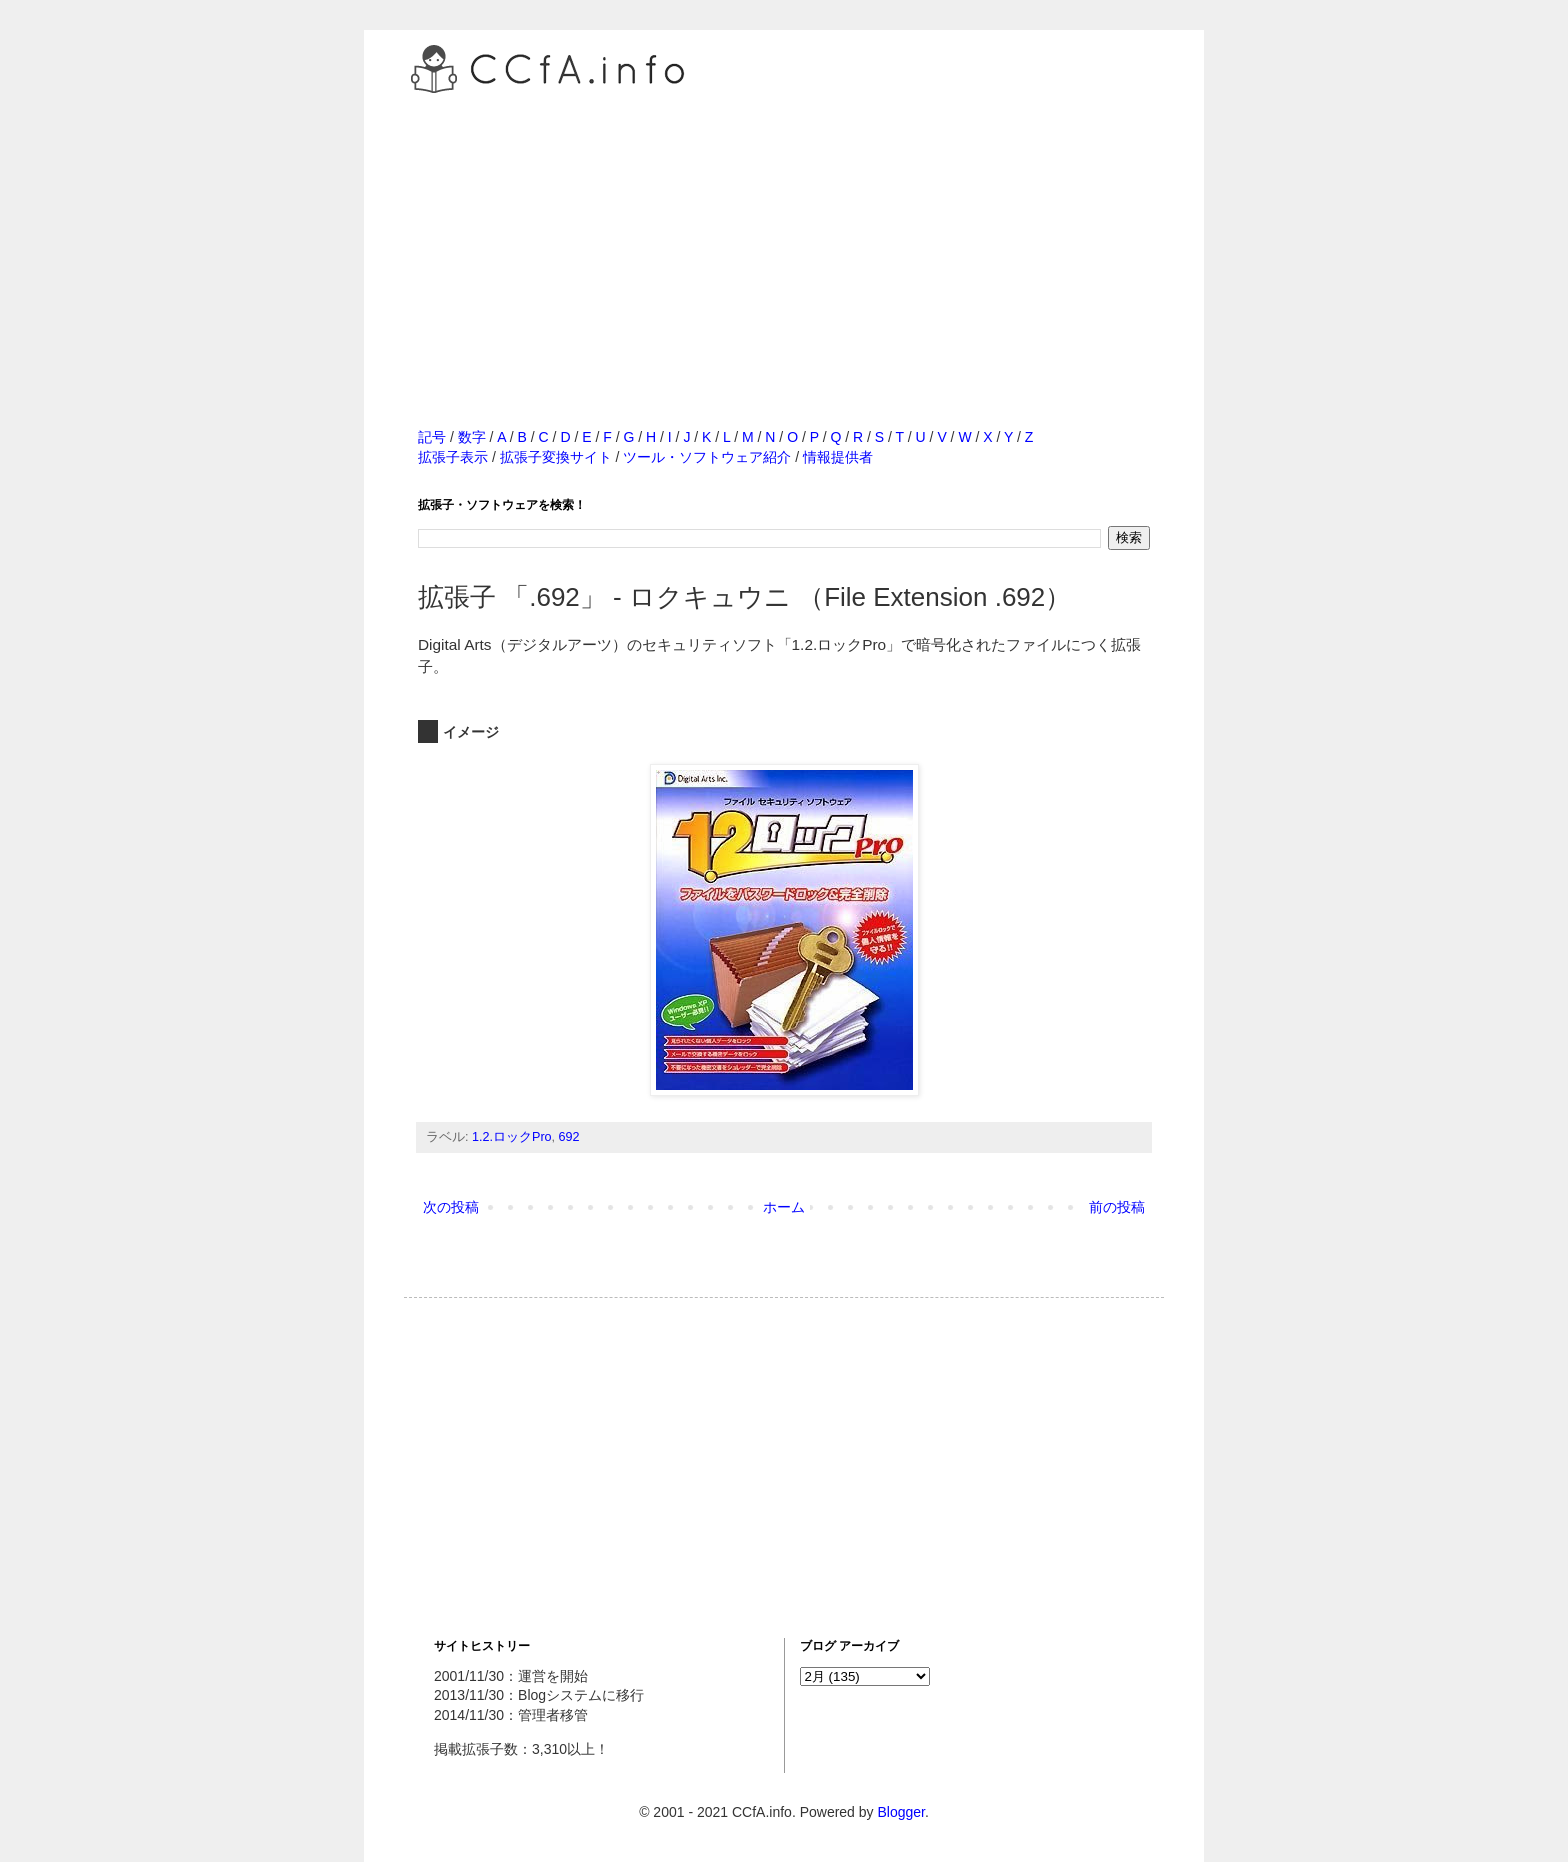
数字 (472, 437)
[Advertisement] (784, 239)
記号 (432, 437)
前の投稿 (1117, 1207)
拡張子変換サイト (556, 457)
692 (569, 1137)
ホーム (784, 1207)
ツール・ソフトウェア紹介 (707, 457)
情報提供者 (838, 457)
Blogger (900, 1812)
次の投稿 (451, 1207)
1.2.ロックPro (512, 1137)
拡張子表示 (453, 457)
